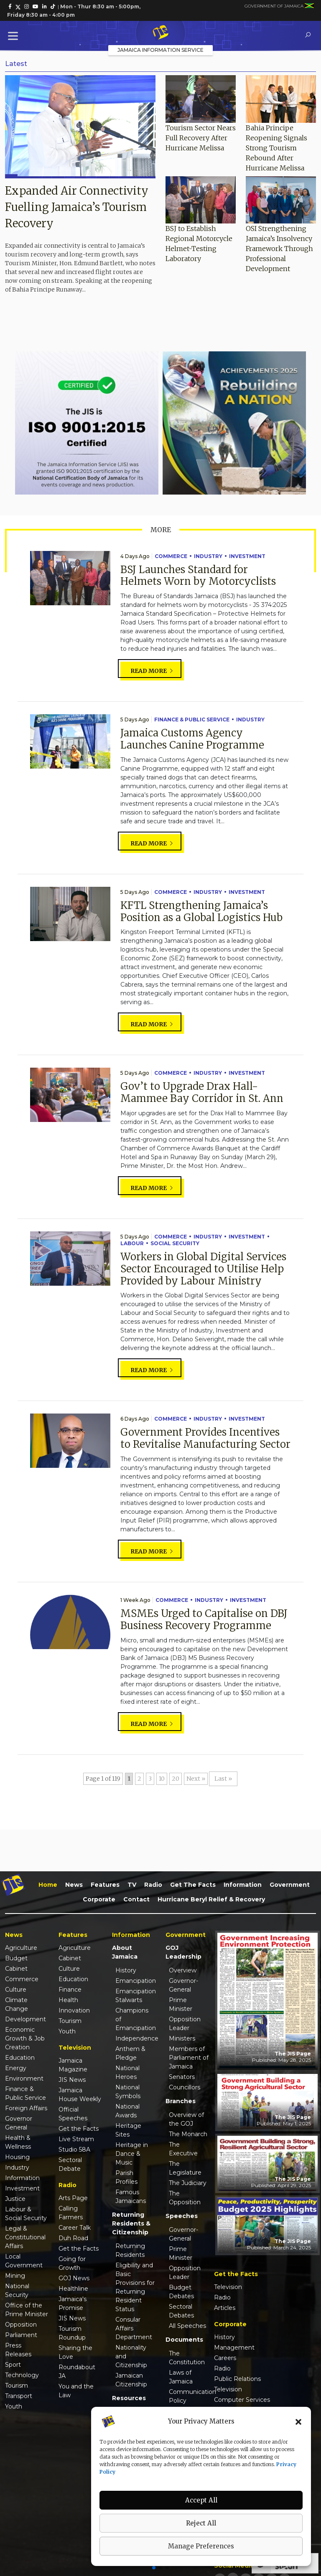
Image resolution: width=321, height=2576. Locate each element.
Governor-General (183, 1985)
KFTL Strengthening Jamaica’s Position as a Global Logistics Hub (201, 911)
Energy (15, 2068)
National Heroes (127, 2072)
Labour (132, 1243)
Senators (182, 2077)
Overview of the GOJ (186, 2119)
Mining (15, 2275)
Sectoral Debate (70, 2164)
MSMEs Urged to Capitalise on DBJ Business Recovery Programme (204, 1619)
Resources (129, 2398)
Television (228, 2287)
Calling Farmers (71, 2213)
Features (105, 1884)
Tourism (16, 2385)
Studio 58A (74, 2149)
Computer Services (242, 2399)
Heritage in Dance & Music (131, 2153)
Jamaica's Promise (73, 2303)
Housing (17, 2157)
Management (234, 2347)
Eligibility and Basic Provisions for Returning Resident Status (135, 2287)
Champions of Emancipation (135, 2019)
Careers (225, 2358)
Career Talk (75, 2227)
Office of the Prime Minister (26, 2310)
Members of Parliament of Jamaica (189, 2057)
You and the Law (76, 2391)
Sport (13, 2364)
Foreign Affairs (26, 2108)
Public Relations (237, 2379)
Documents (184, 2339)
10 (162, 1778)
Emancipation (135, 1981)
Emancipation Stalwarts (135, 1995)
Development (25, 2019)
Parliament (21, 2335)
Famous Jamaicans (130, 2196)
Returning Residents (130, 2250)
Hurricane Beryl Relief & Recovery (211, 1899)
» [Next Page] (203, 1778)
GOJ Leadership (183, 1952)
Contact (136, 1899)
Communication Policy (189, 2396)
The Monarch (188, 2134)
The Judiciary (187, 2183)
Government (290, 1884)
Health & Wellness (18, 2142)
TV (131, 1884)
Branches (181, 2101)
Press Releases (18, 2350)
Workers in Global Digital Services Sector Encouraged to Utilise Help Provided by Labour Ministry (203, 1268)
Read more (152, 671)
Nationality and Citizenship (131, 2356)
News (74, 1884)
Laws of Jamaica (181, 2377)
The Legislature (185, 2168)
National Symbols (127, 2092)
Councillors (184, 2087)
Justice (15, 2199)
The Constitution (187, 2358)
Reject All (201, 2523)
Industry (208, 556)
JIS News (72, 2080)
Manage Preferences (201, 2546)
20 (175, 1778)
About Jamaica (125, 1952)
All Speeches (187, 2326)
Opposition (21, 2324)
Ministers (182, 2038)
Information (243, 1884)
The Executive (183, 2149)
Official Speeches (73, 2114)
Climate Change (16, 2004)
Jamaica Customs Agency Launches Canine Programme (192, 738)
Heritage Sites (128, 2130)
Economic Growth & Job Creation (25, 2038)
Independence (135, 2038)
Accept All (201, 2500)
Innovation (74, 2010)
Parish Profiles (126, 2177)
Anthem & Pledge (130, 2053)
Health (68, 2000)
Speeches (182, 2216)
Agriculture (21, 1948)
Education (20, 2057)
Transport (18, 2396)
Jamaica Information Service (160, 50)
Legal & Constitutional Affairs (25, 2237)
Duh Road (73, 2238)
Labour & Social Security (26, 2213)
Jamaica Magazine (73, 2065)
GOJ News (74, 2278)
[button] (298, 2421)
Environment (24, 2078)
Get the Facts (193, 1884)
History (125, 1970)
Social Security (174, 1243)
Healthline (73, 2288)
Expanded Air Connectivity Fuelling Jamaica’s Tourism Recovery (76, 207)
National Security (17, 2290)
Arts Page (73, 2198)
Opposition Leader (185, 2023)
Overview (182, 1970)
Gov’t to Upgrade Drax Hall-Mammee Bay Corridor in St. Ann (201, 1092)
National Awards (127, 2111)
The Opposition (185, 2198)
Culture (15, 1989)
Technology (22, 2375)
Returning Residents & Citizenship (131, 2223)
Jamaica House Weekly (80, 2094)
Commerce (171, 556)
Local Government (24, 2261)
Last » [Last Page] (223, 1778)
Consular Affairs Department (133, 2328)
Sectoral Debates (181, 2311)
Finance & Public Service (191, 719)
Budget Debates (181, 2292)
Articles (224, 2308)
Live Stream (76, 2139)
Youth (13, 2406)
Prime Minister (180, 2004)
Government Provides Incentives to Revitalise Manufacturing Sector (205, 1438)
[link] (10, 6)
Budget (16, 1958)
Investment (247, 556)
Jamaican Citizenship (131, 2380)
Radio (153, 1884)
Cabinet (16, 1968)
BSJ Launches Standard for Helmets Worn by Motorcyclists (198, 575)
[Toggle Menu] (14, 36)
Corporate (99, 1899)
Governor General (18, 2123)
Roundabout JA (77, 2371)
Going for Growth (72, 2263)
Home (47, 1884)
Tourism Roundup (72, 2333)
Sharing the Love (75, 2352)
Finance (70, 1989)
